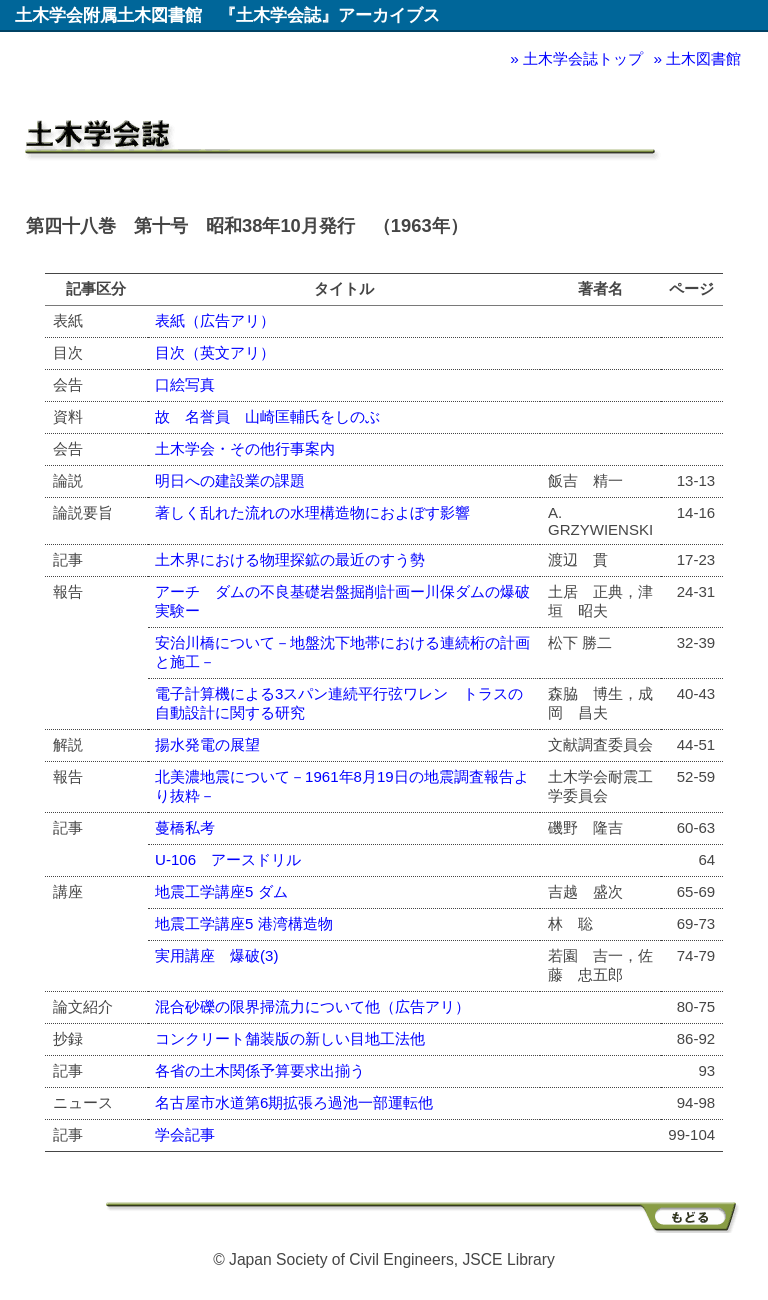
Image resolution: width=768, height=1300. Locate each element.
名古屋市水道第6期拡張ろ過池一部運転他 (294, 1102)
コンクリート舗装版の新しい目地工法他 (290, 1038)
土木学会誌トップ (583, 58)
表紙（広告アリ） (215, 320)
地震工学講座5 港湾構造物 (244, 923)
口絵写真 (185, 384)
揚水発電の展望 (207, 744)
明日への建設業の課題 (230, 480)
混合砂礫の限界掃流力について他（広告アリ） (312, 1006)
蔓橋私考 (185, 827)
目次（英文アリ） (215, 352)
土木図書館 (703, 58)
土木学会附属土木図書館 (108, 15)
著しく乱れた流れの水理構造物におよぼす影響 (312, 512)
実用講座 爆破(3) (216, 955)
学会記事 (185, 1134)
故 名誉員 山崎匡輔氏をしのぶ (267, 416)
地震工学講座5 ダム (221, 891)
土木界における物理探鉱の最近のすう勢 (290, 559)
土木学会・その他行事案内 (245, 448)
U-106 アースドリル (228, 859)
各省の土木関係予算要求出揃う (260, 1070)
